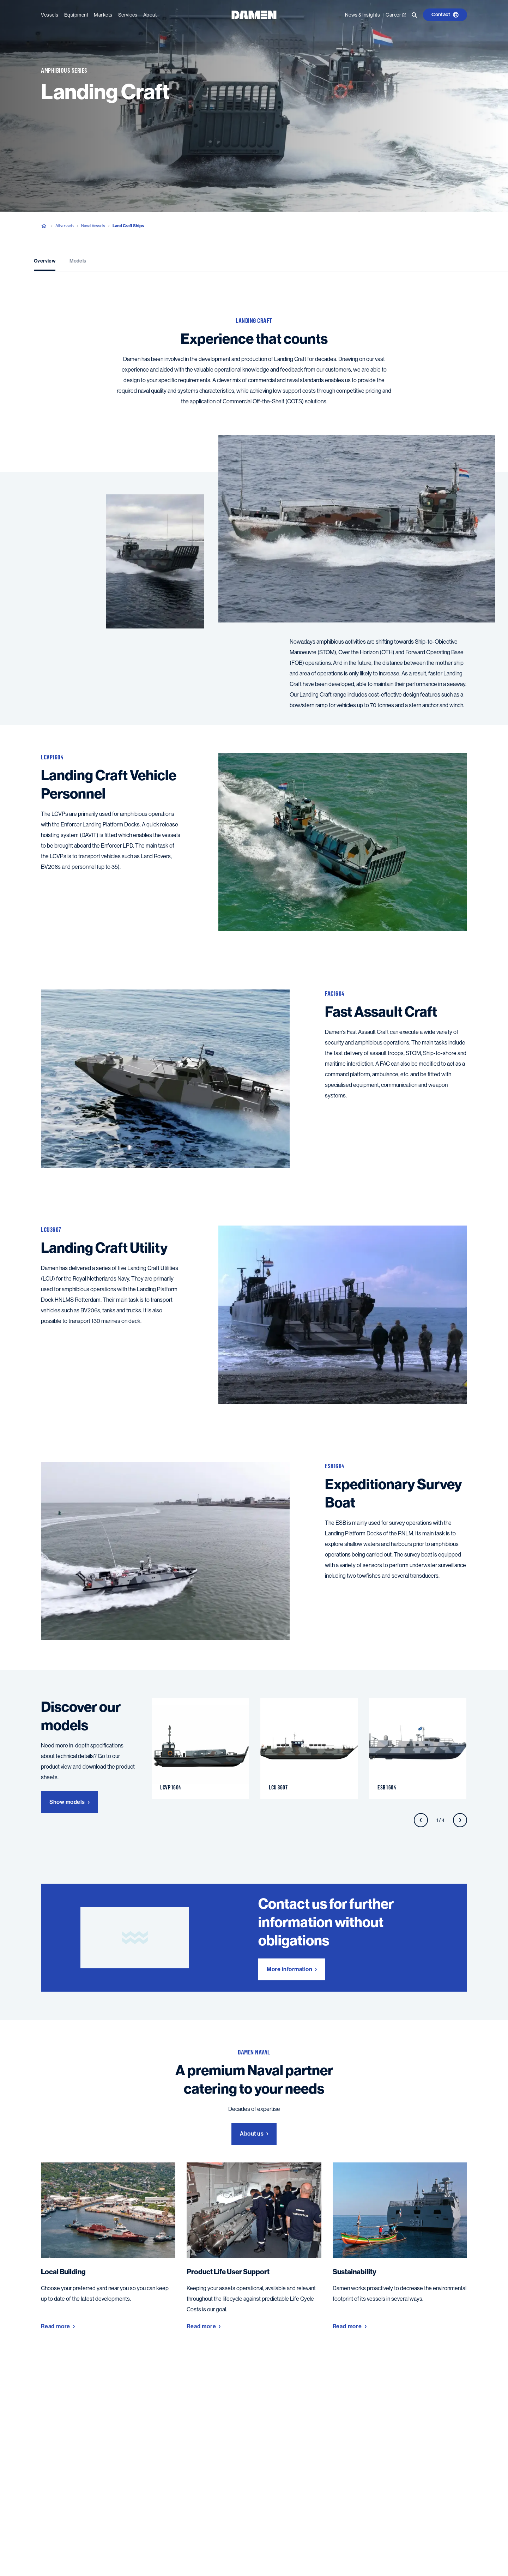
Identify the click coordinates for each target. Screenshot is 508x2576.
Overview (44, 261)
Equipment (76, 15)
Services (128, 15)
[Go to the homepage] (254, 14)
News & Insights (362, 15)
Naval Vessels (93, 225)
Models (77, 261)
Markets (103, 15)
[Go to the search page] (414, 15)
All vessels (64, 225)
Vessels (50, 15)
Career (396, 15)
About (150, 15)
